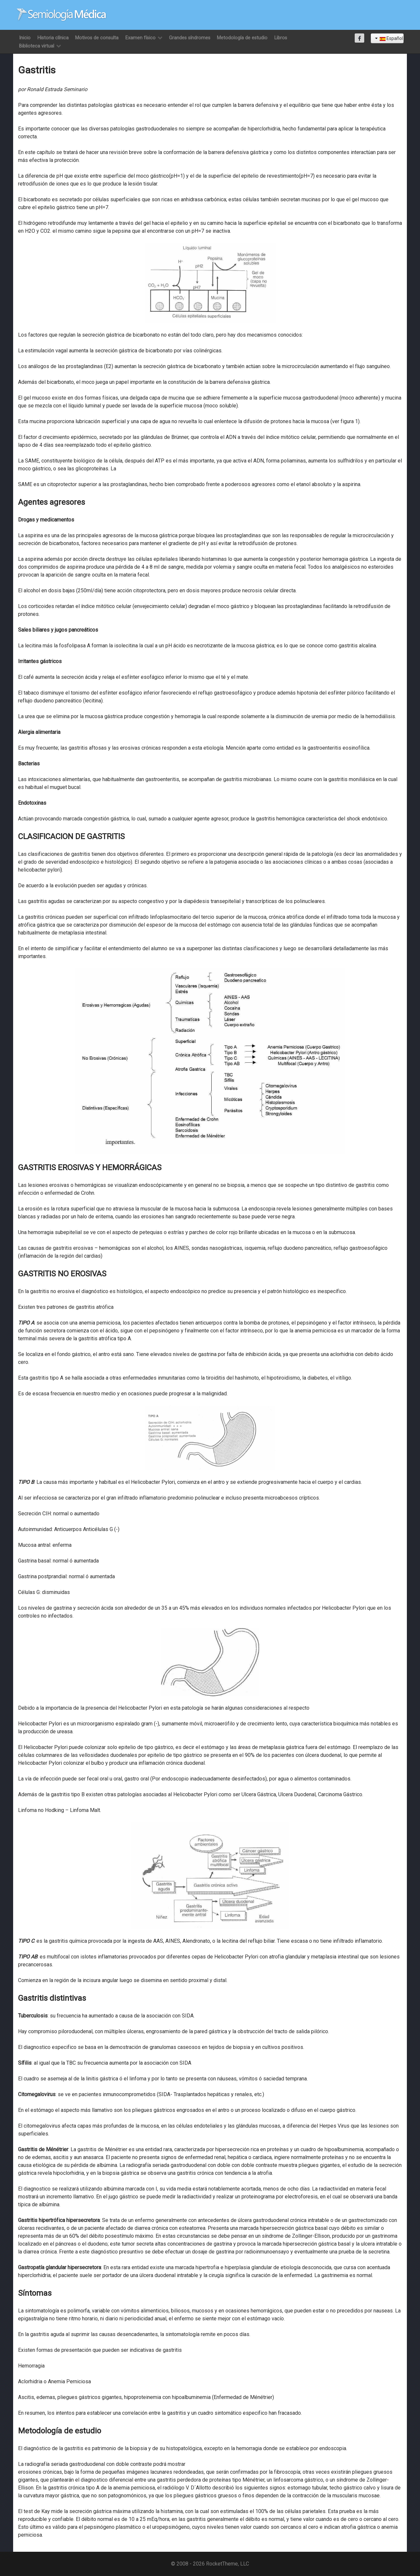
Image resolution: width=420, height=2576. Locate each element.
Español (389, 38)
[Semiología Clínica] (61, 14)
